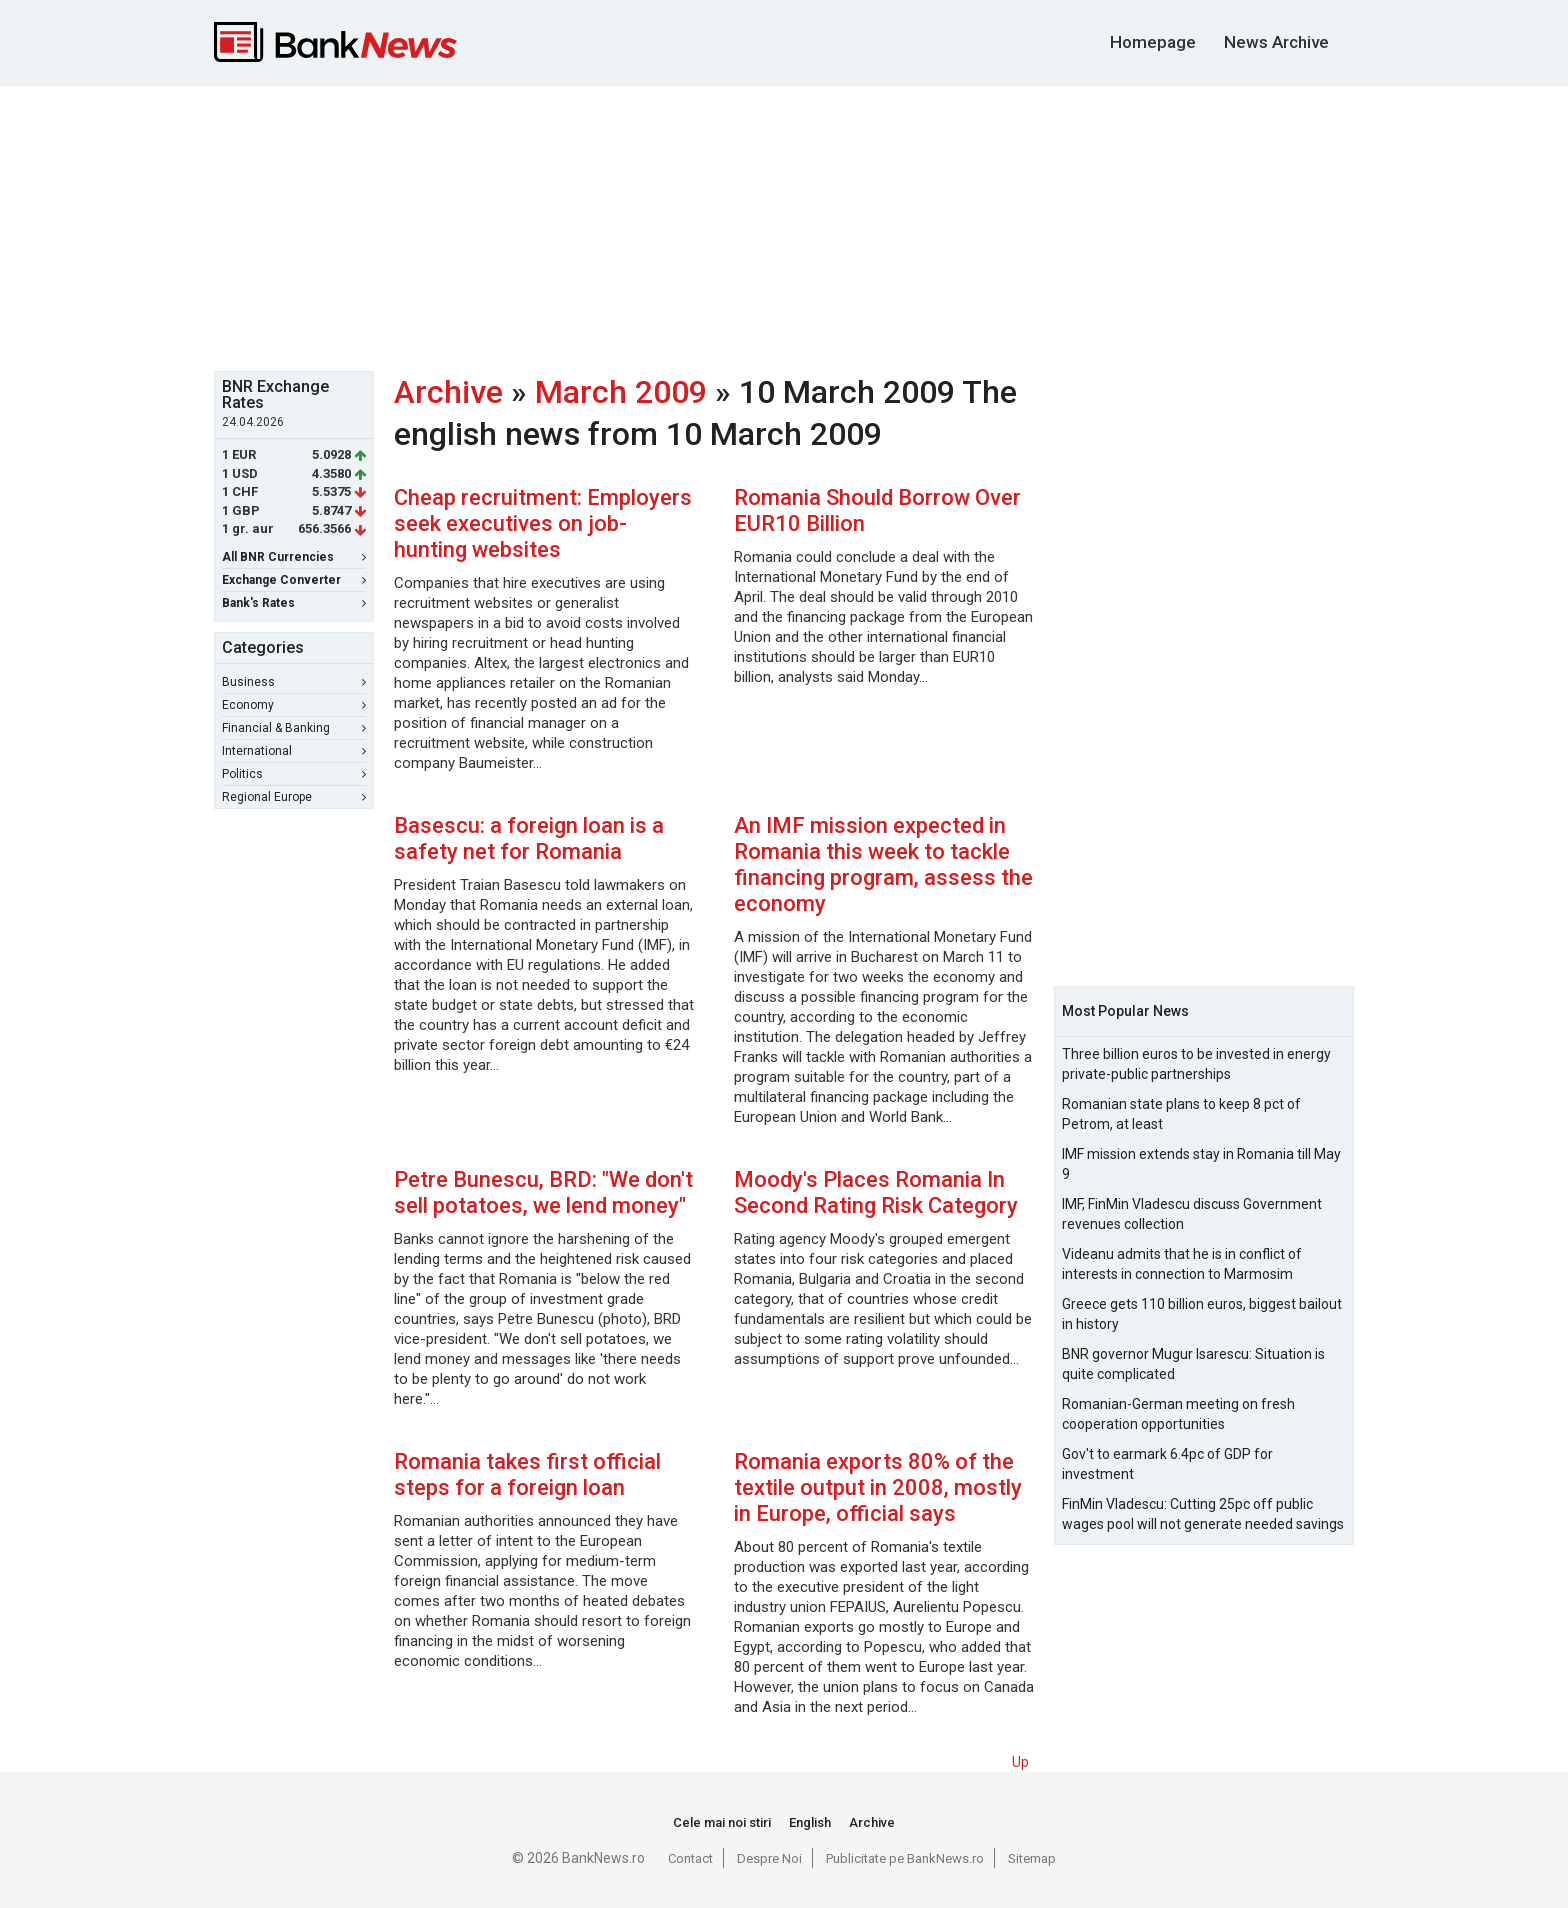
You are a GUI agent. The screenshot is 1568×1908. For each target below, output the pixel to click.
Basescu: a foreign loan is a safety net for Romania (529, 838)
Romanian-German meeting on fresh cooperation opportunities (1178, 1414)
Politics (294, 774)
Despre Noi (769, 1858)
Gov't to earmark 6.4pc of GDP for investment (1167, 1464)
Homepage (1153, 42)
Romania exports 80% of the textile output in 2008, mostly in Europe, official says (878, 1487)
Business (294, 682)
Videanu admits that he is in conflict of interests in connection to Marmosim (1182, 1264)
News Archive (1276, 42)
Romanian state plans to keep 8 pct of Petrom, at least (1181, 1114)
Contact (690, 1858)
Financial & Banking (294, 728)
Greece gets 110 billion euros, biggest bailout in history (1202, 1314)
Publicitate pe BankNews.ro (905, 1858)
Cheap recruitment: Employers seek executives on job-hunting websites (543, 523)
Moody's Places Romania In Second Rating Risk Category (876, 1192)
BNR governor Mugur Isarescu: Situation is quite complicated (1193, 1364)
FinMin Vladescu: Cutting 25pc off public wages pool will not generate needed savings (1203, 1514)
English (810, 1822)
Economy (294, 705)
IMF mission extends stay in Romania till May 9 (1201, 1164)
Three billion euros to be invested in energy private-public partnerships (1196, 1064)
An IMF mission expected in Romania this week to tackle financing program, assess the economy (883, 864)
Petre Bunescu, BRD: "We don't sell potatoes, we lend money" (543, 1192)
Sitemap (1032, 1858)
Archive (448, 392)
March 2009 (621, 392)
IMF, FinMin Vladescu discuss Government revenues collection (1192, 1214)
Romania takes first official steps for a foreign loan (527, 1474)
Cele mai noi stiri (722, 1822)
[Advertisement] (784, 226)
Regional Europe (294, 797)
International (294, 751)
